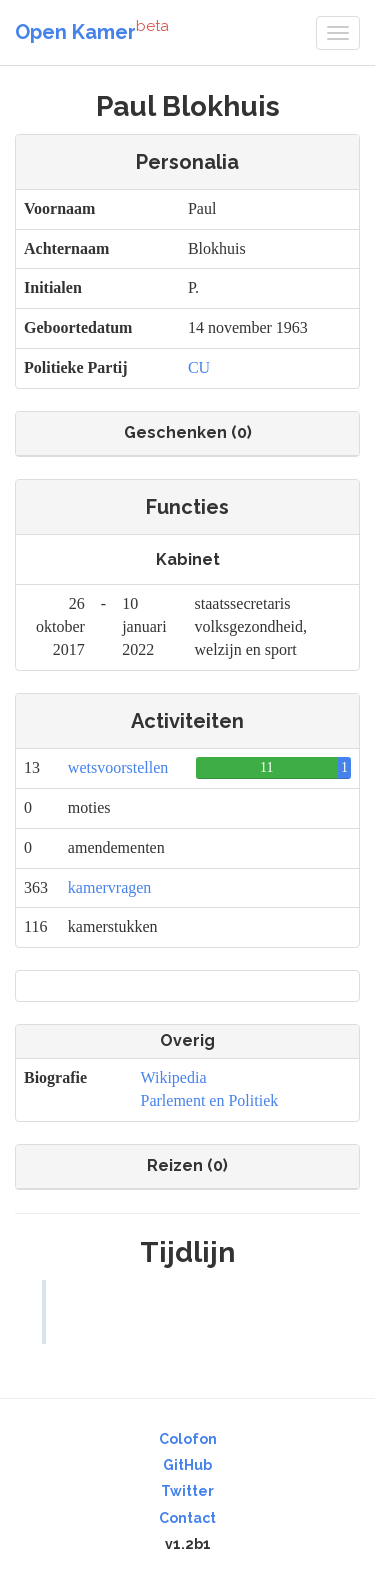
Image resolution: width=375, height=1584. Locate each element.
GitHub (187, 1465)
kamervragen (110, 887)
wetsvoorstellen (118, 767)
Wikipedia (174, 1077)
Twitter (187, 1491)
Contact (187, 1518)
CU (199, 367)
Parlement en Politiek (210, 1100)
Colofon (188, 1439)
